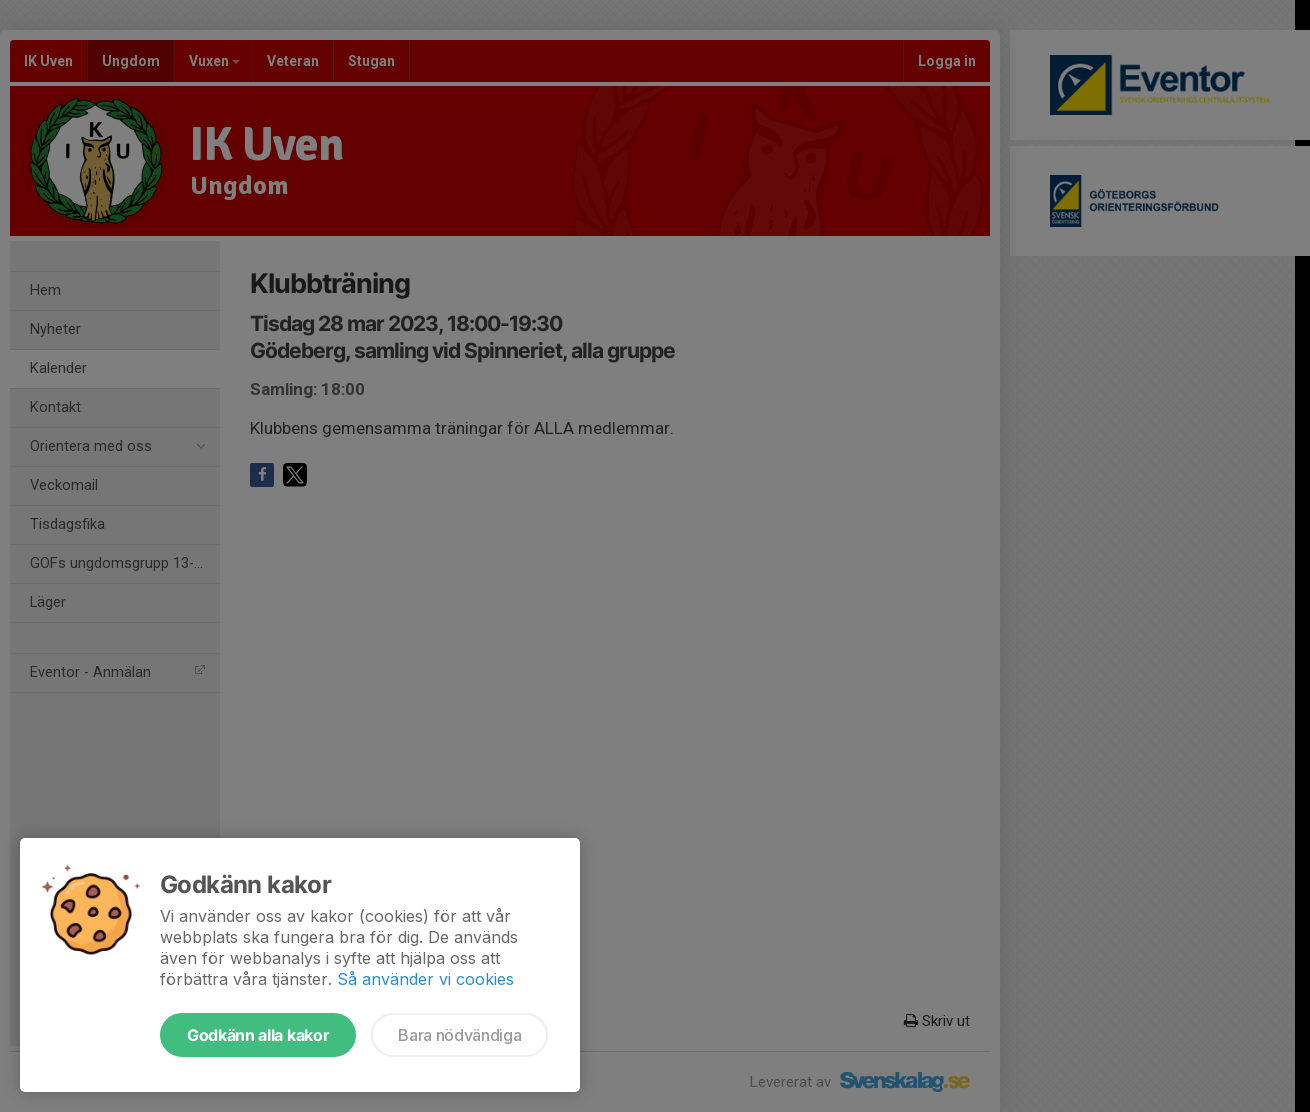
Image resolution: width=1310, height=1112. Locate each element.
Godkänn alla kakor (258, 1035)
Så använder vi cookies (425, 979)
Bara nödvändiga (459, 1035)
